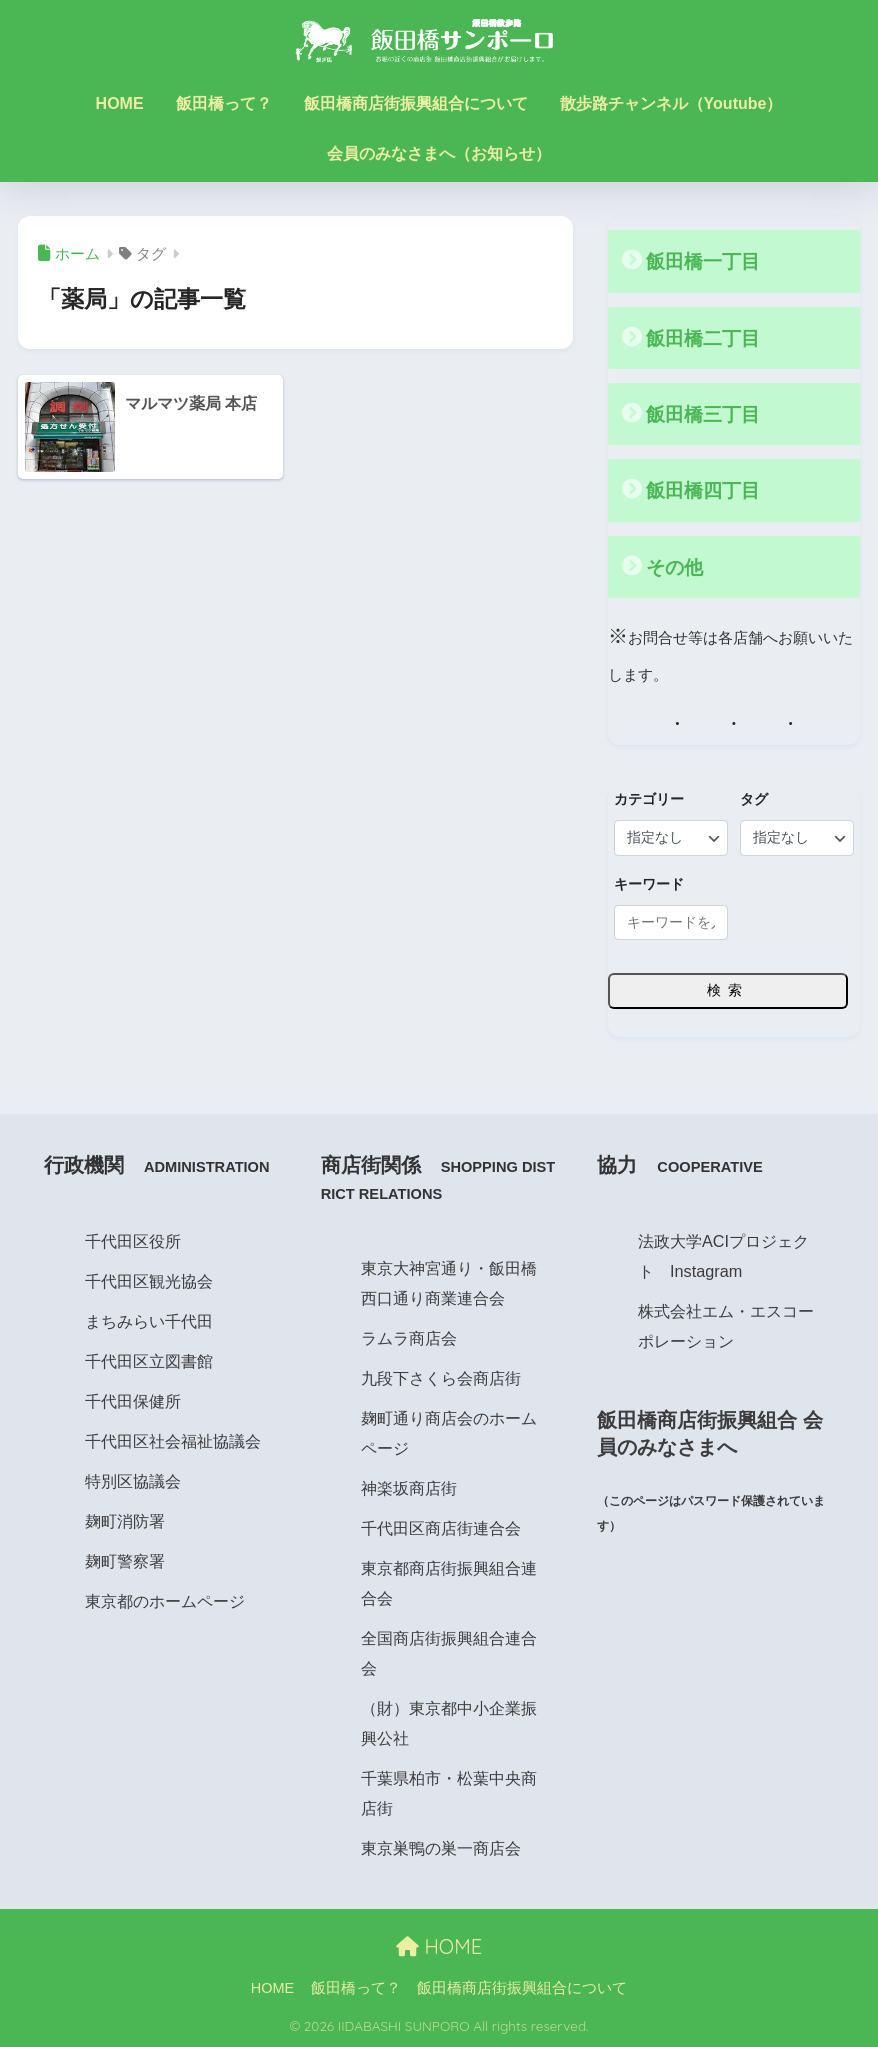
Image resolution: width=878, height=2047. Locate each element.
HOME (120, 103)
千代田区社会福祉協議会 (173, 1440)
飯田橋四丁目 (706, 490)
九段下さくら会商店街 (441, 1378)
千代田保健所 (133, 1400)
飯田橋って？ (224, 103)
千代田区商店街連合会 (441, 1528)
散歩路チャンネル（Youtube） (671, 103)
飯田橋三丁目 (706, 414)
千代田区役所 (133, 1240)
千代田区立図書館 (149, 1360)
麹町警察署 (125, 1560)
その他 (676, 566)
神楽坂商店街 (409, 1488)
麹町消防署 (125, 1520)
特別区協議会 (133, 1480)
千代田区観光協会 (149, 1280)
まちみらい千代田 (149, 1320)
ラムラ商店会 (409, 1338)
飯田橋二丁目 (706, 338)
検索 (728, 990)
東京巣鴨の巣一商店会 (441, 1848)
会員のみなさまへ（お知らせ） (439, 153)
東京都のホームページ (165, 1600)
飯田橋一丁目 (706, 261)
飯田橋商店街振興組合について (416, 103)
